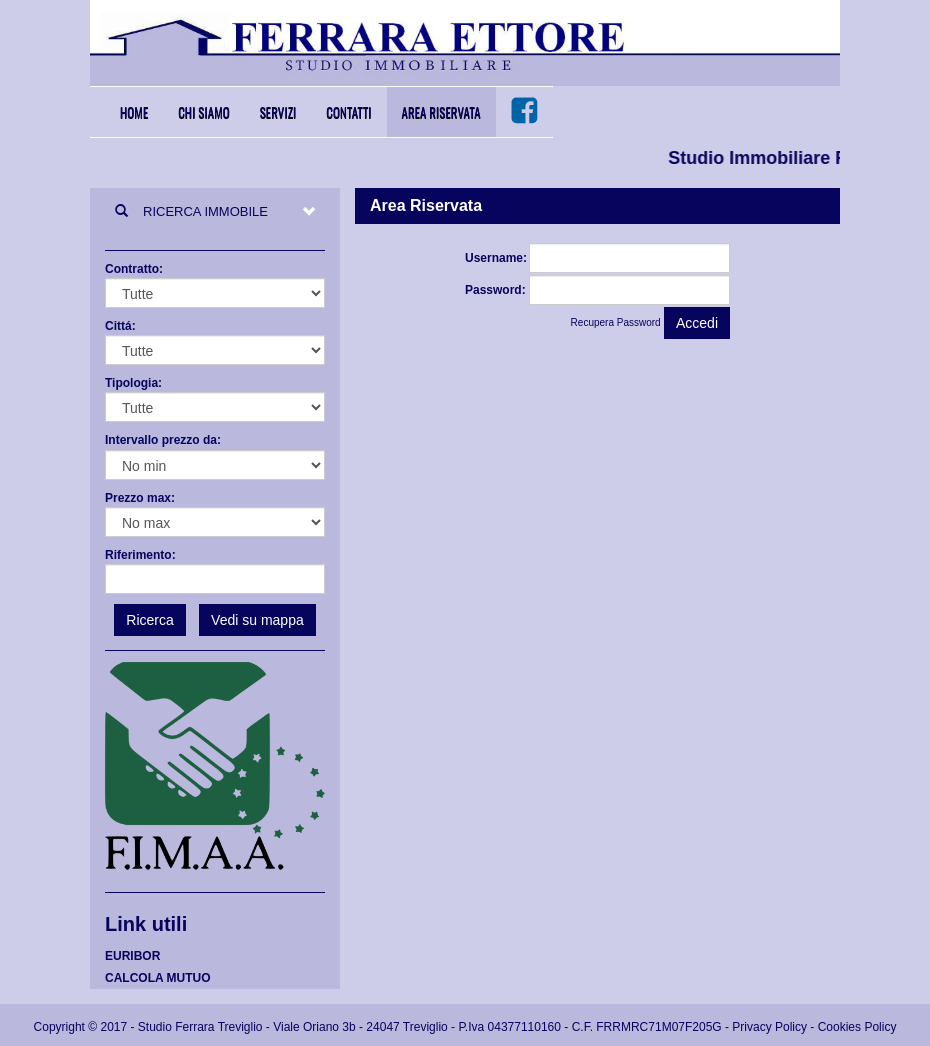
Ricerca (149, 620)
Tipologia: (133, 383)
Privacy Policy (769, 1027)
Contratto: (134, 269)
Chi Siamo (204, 112)
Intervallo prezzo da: (163, 440)
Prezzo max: (140, 498)
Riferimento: (140, 555)
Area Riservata (441, 112)
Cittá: (120, 326)
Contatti (348, 112)
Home (134, 112)
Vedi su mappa (257, 620)
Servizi (278, 112)
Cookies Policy (857, 1027)
